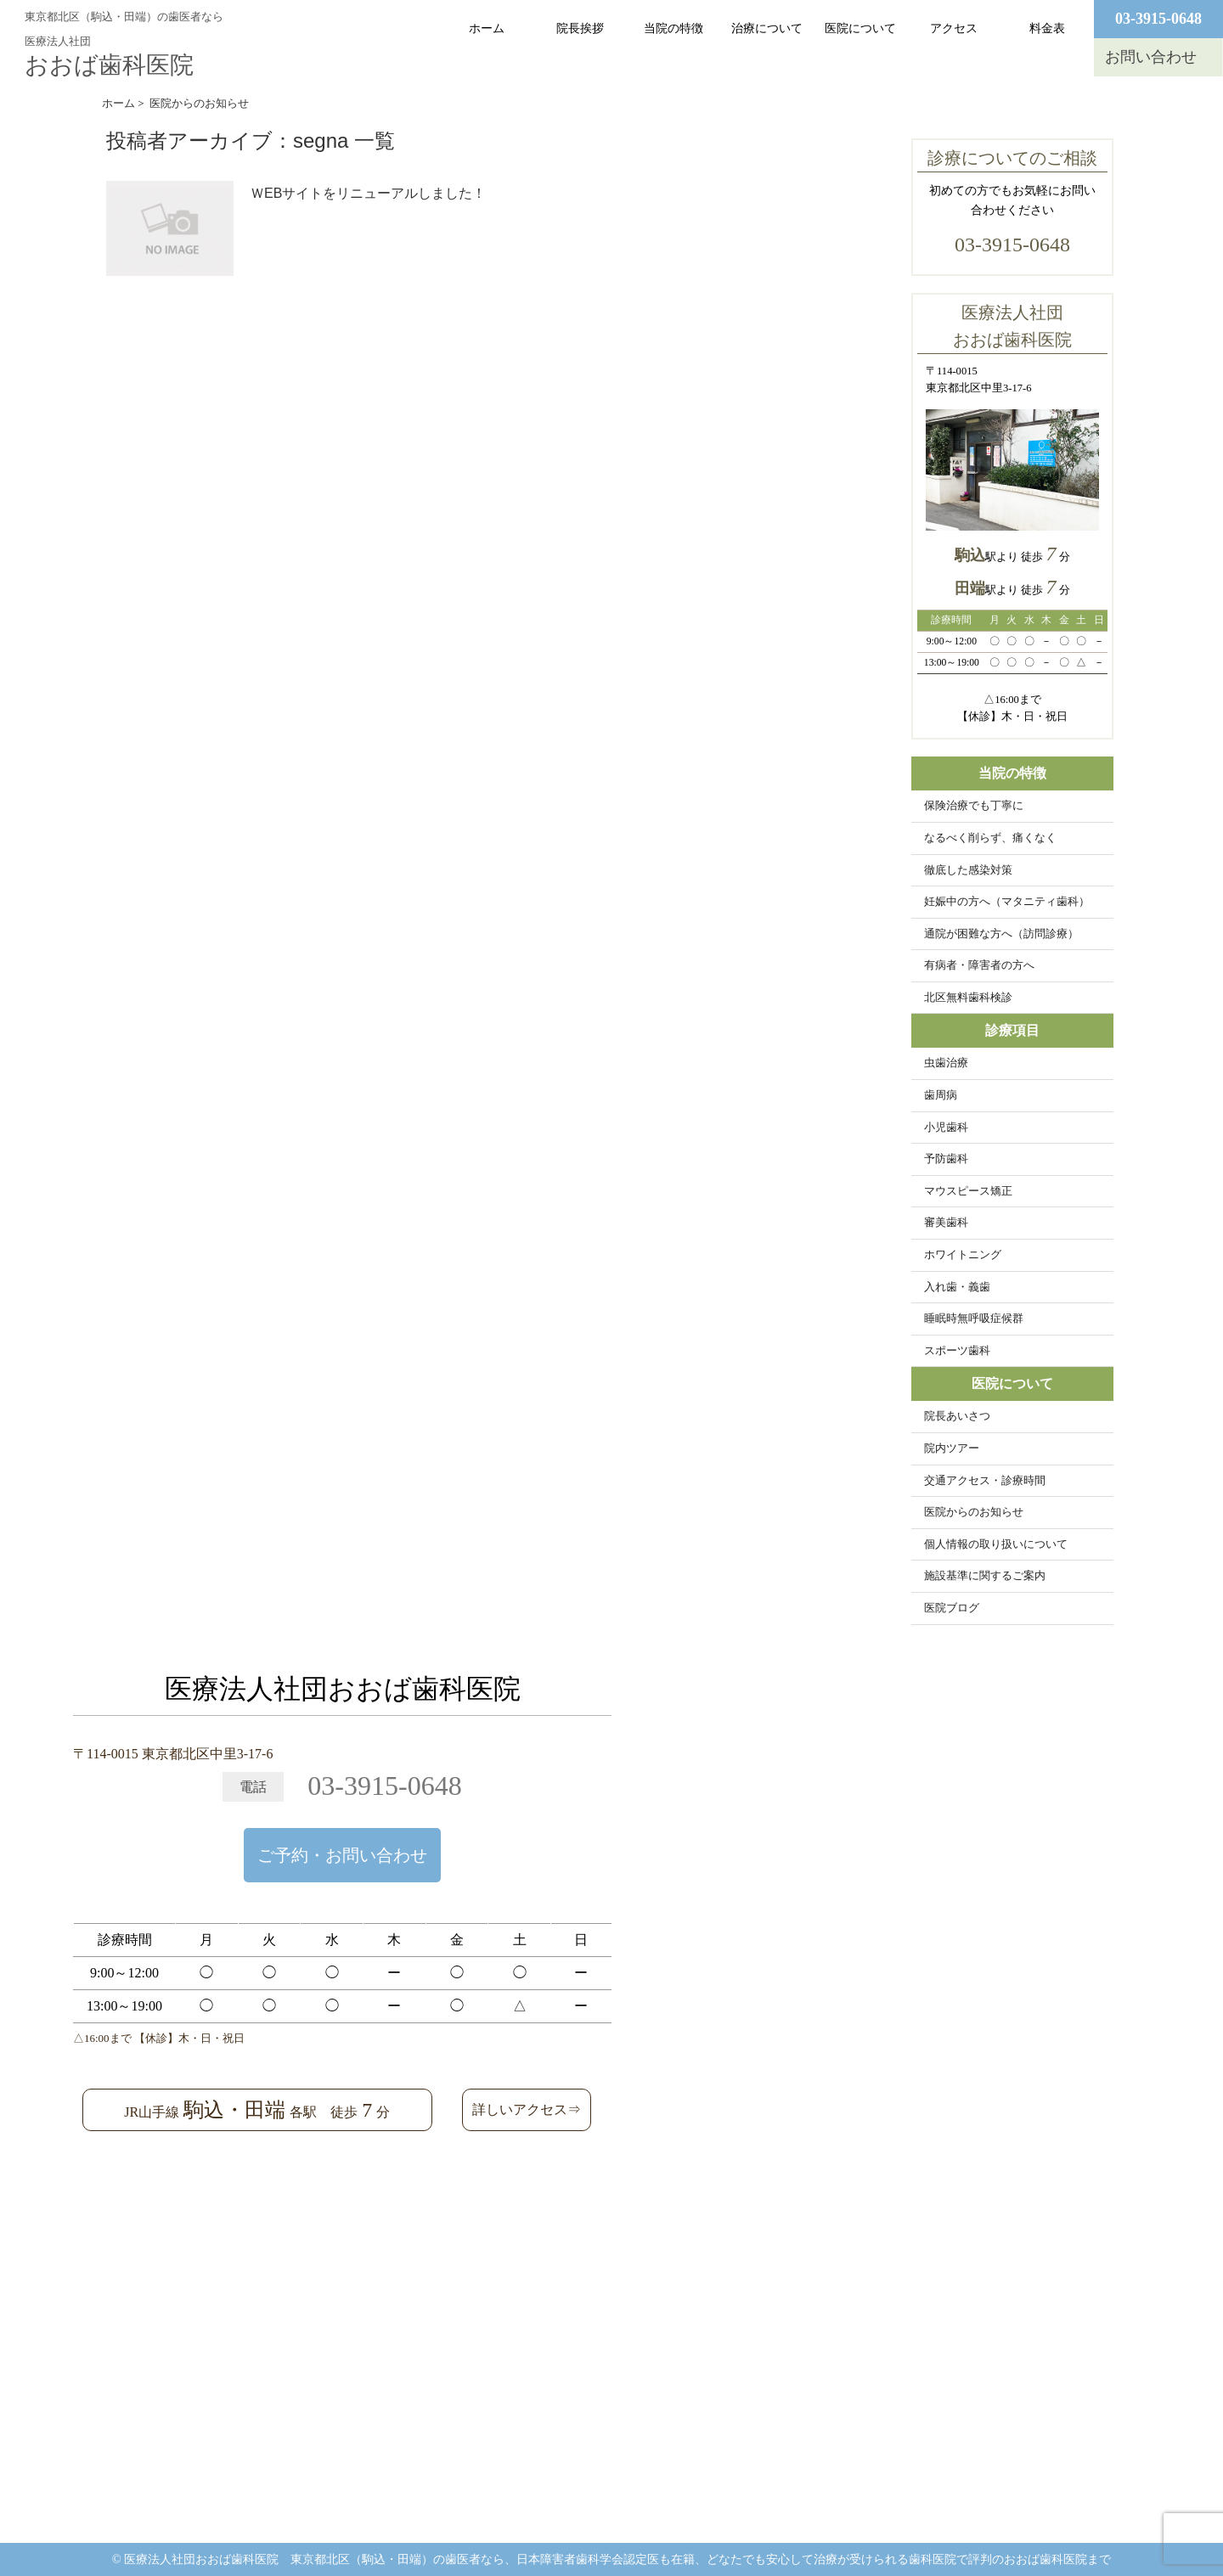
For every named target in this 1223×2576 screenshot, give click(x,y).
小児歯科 (946, 1127)
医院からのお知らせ (973, 1512)
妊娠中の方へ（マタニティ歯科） (1007, 902)
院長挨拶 (580, 28)
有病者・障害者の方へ (979, 965)
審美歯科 (946, 1223)
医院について (860, 28)
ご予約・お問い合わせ (342, 1855)
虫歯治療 (946, 1063)
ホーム (486, 28)
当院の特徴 (673, 28)
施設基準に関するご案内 (984, 1576)
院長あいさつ (957, 1416)
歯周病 (940, 1095)
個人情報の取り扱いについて (996, 1544)
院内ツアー (951, 1448)
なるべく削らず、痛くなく (990, 838)
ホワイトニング (962, 1255)
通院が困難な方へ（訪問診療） (1001, 934)
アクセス (954, 28)
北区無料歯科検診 (968, 998)
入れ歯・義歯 (957, 1287)
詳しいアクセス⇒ (526, 2109)
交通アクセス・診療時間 (984, 1481)
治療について (767, 28)
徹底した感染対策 (968, 870)
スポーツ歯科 (957, 1351)
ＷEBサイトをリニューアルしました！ (368, 193)
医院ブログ (951, 1608)
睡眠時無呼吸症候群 (973, 1319)
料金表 (1047, 28)
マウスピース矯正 (968, 1191)
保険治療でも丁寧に (973, 806)
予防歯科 (946, 1159)
